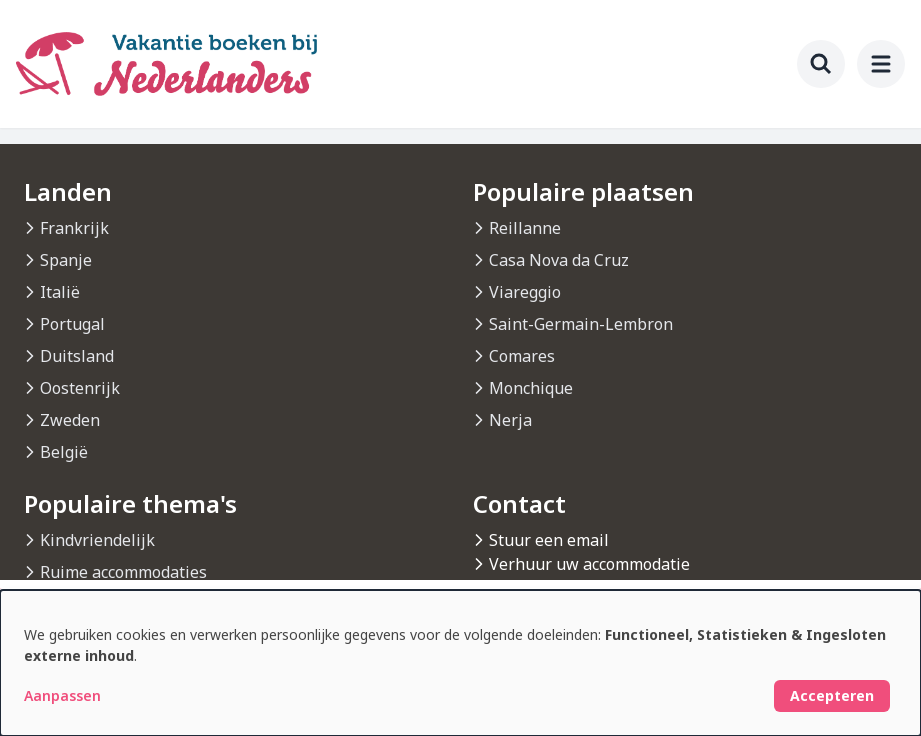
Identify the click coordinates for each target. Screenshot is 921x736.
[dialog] (460, 663)
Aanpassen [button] (62, 695)
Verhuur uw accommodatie (589, 564)
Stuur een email (549, 540)
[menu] (881, 64)
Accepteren (832, 695)
